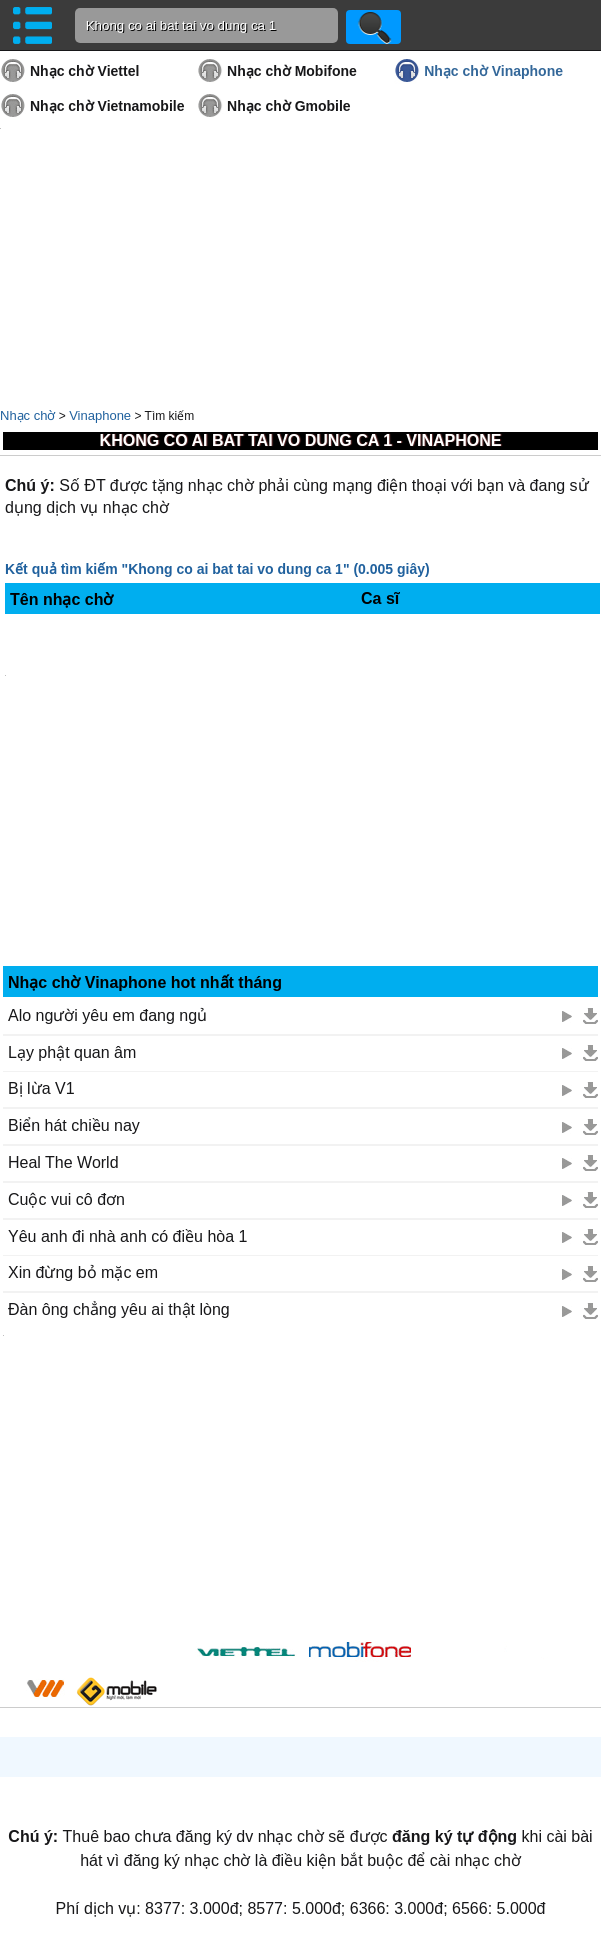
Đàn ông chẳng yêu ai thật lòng (119, 1309)
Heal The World (63, 1162)
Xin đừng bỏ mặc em (83, 1272)
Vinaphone (100, 415)
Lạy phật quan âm (72, 1052)
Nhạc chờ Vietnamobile (107, 106)
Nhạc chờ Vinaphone (493, 71)
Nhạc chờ (27, 415)
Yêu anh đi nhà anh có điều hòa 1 (127, 1236)
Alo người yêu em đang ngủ (107, 1015)
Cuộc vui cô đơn (66, 1199)
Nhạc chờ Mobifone (292, 71)
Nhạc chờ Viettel (84, 71)
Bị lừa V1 (41, 1088)
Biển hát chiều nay (74, 1125)
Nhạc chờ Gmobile (289, 106)
